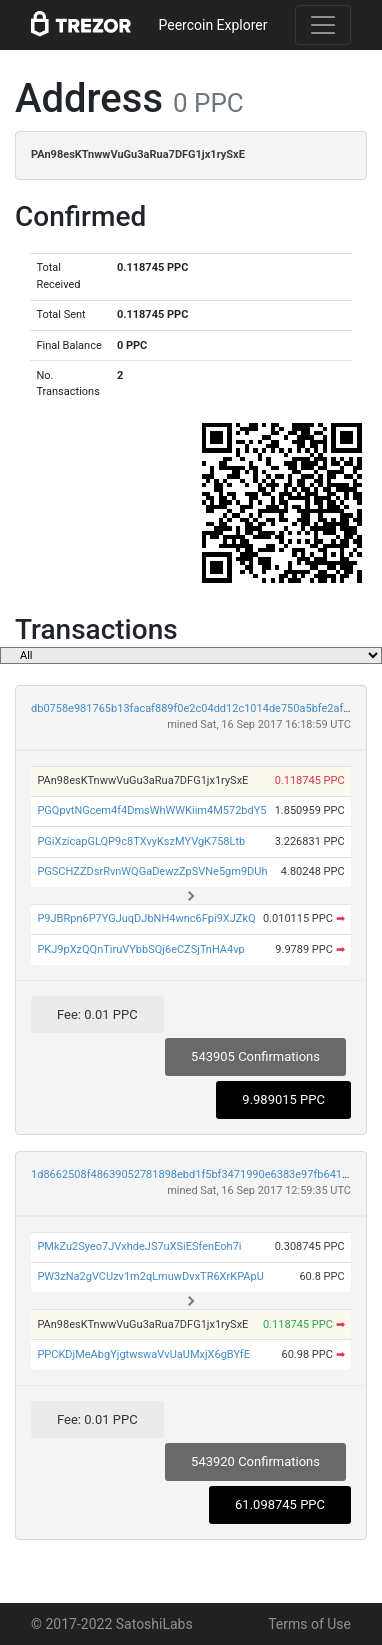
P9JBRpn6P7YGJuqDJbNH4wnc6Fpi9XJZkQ (146, 918)
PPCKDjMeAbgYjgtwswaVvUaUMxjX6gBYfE (143, 1354)
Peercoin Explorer (212, 25)
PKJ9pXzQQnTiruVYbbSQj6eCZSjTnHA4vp (140, 949)
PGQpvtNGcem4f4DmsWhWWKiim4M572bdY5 (151, 810)
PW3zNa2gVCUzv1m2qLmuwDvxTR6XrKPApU (150, 1276)
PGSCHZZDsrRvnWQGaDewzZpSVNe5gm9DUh (152, 871)
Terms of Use (309, 1624)
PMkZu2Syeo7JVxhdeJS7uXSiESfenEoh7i (139, 1246)
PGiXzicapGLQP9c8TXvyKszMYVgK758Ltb (141, 841)
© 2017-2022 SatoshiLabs (112, 1624)
